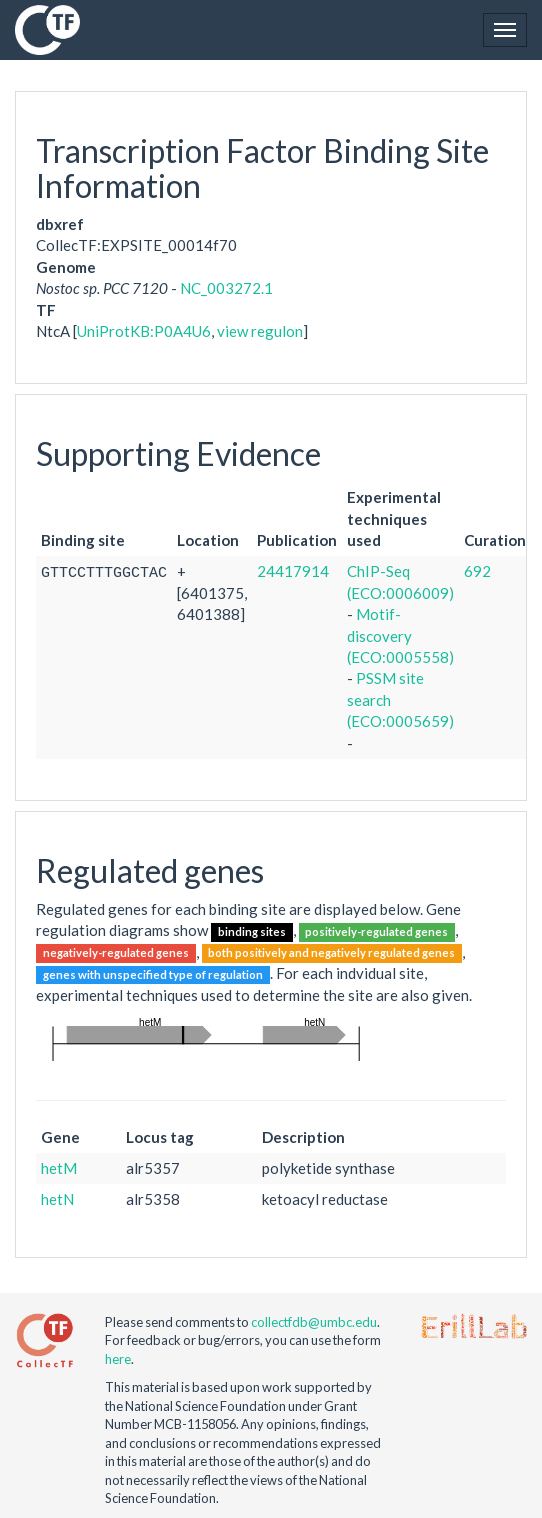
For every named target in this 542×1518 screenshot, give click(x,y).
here (118, 1359)
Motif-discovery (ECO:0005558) (400, 635)
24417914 (293, 571)
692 (477, 571)
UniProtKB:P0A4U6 (144, 331)
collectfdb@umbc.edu (314, 1322)
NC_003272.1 (226, 288)
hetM (59, 1168)
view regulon (260, 331)
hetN (57, 1199)
